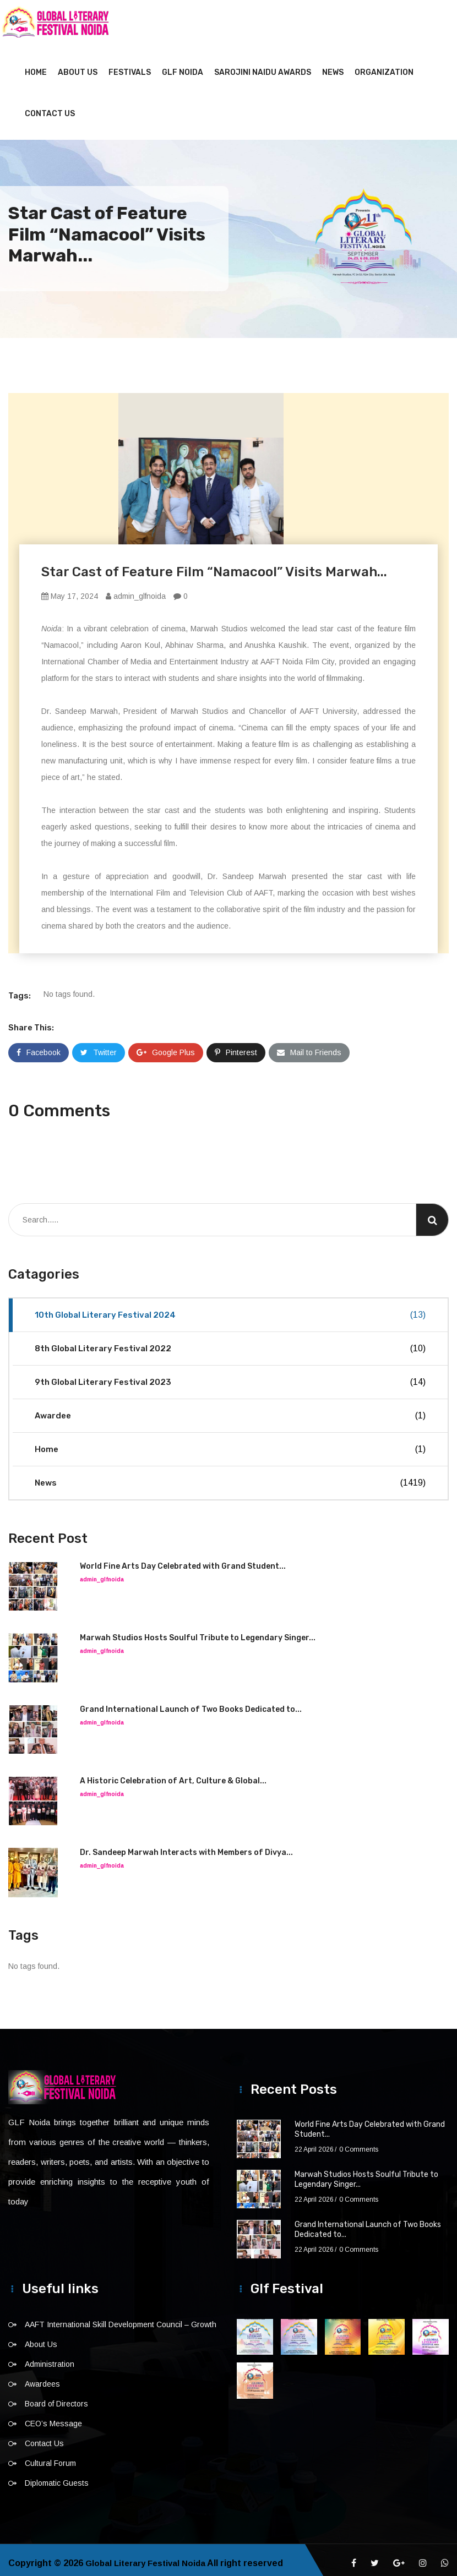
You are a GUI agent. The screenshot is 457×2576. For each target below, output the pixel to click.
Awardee (230, 1409)
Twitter (98, 1045)
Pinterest (236, 1045)
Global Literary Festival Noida (149, 2556)
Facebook (39, 1045)
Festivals (129, 65)
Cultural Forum (50, 2456)
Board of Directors (56, 2397)
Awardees (42, 2377)
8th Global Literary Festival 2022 (230, 1341)
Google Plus (166, 1045)
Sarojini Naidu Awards (262, 65)
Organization (384, 65)
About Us (77, 65)
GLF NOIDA (182, 65)
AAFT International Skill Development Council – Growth (120, 2317)
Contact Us (50, 107)
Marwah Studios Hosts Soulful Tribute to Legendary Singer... (197, 1631)
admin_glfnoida (136, 589)
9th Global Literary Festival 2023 (230, 1375)
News (333, 65)
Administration (49, 2357)
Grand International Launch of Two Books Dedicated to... (191, 1702)
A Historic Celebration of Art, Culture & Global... (173, 1774)
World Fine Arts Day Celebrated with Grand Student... (183, 1559)
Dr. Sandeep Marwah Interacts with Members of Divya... (186, 1846)
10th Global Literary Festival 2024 (230, 1308)
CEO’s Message (53, 2417)
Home (36, 65)
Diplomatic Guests (57, 2476)
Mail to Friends (309, 1045)
